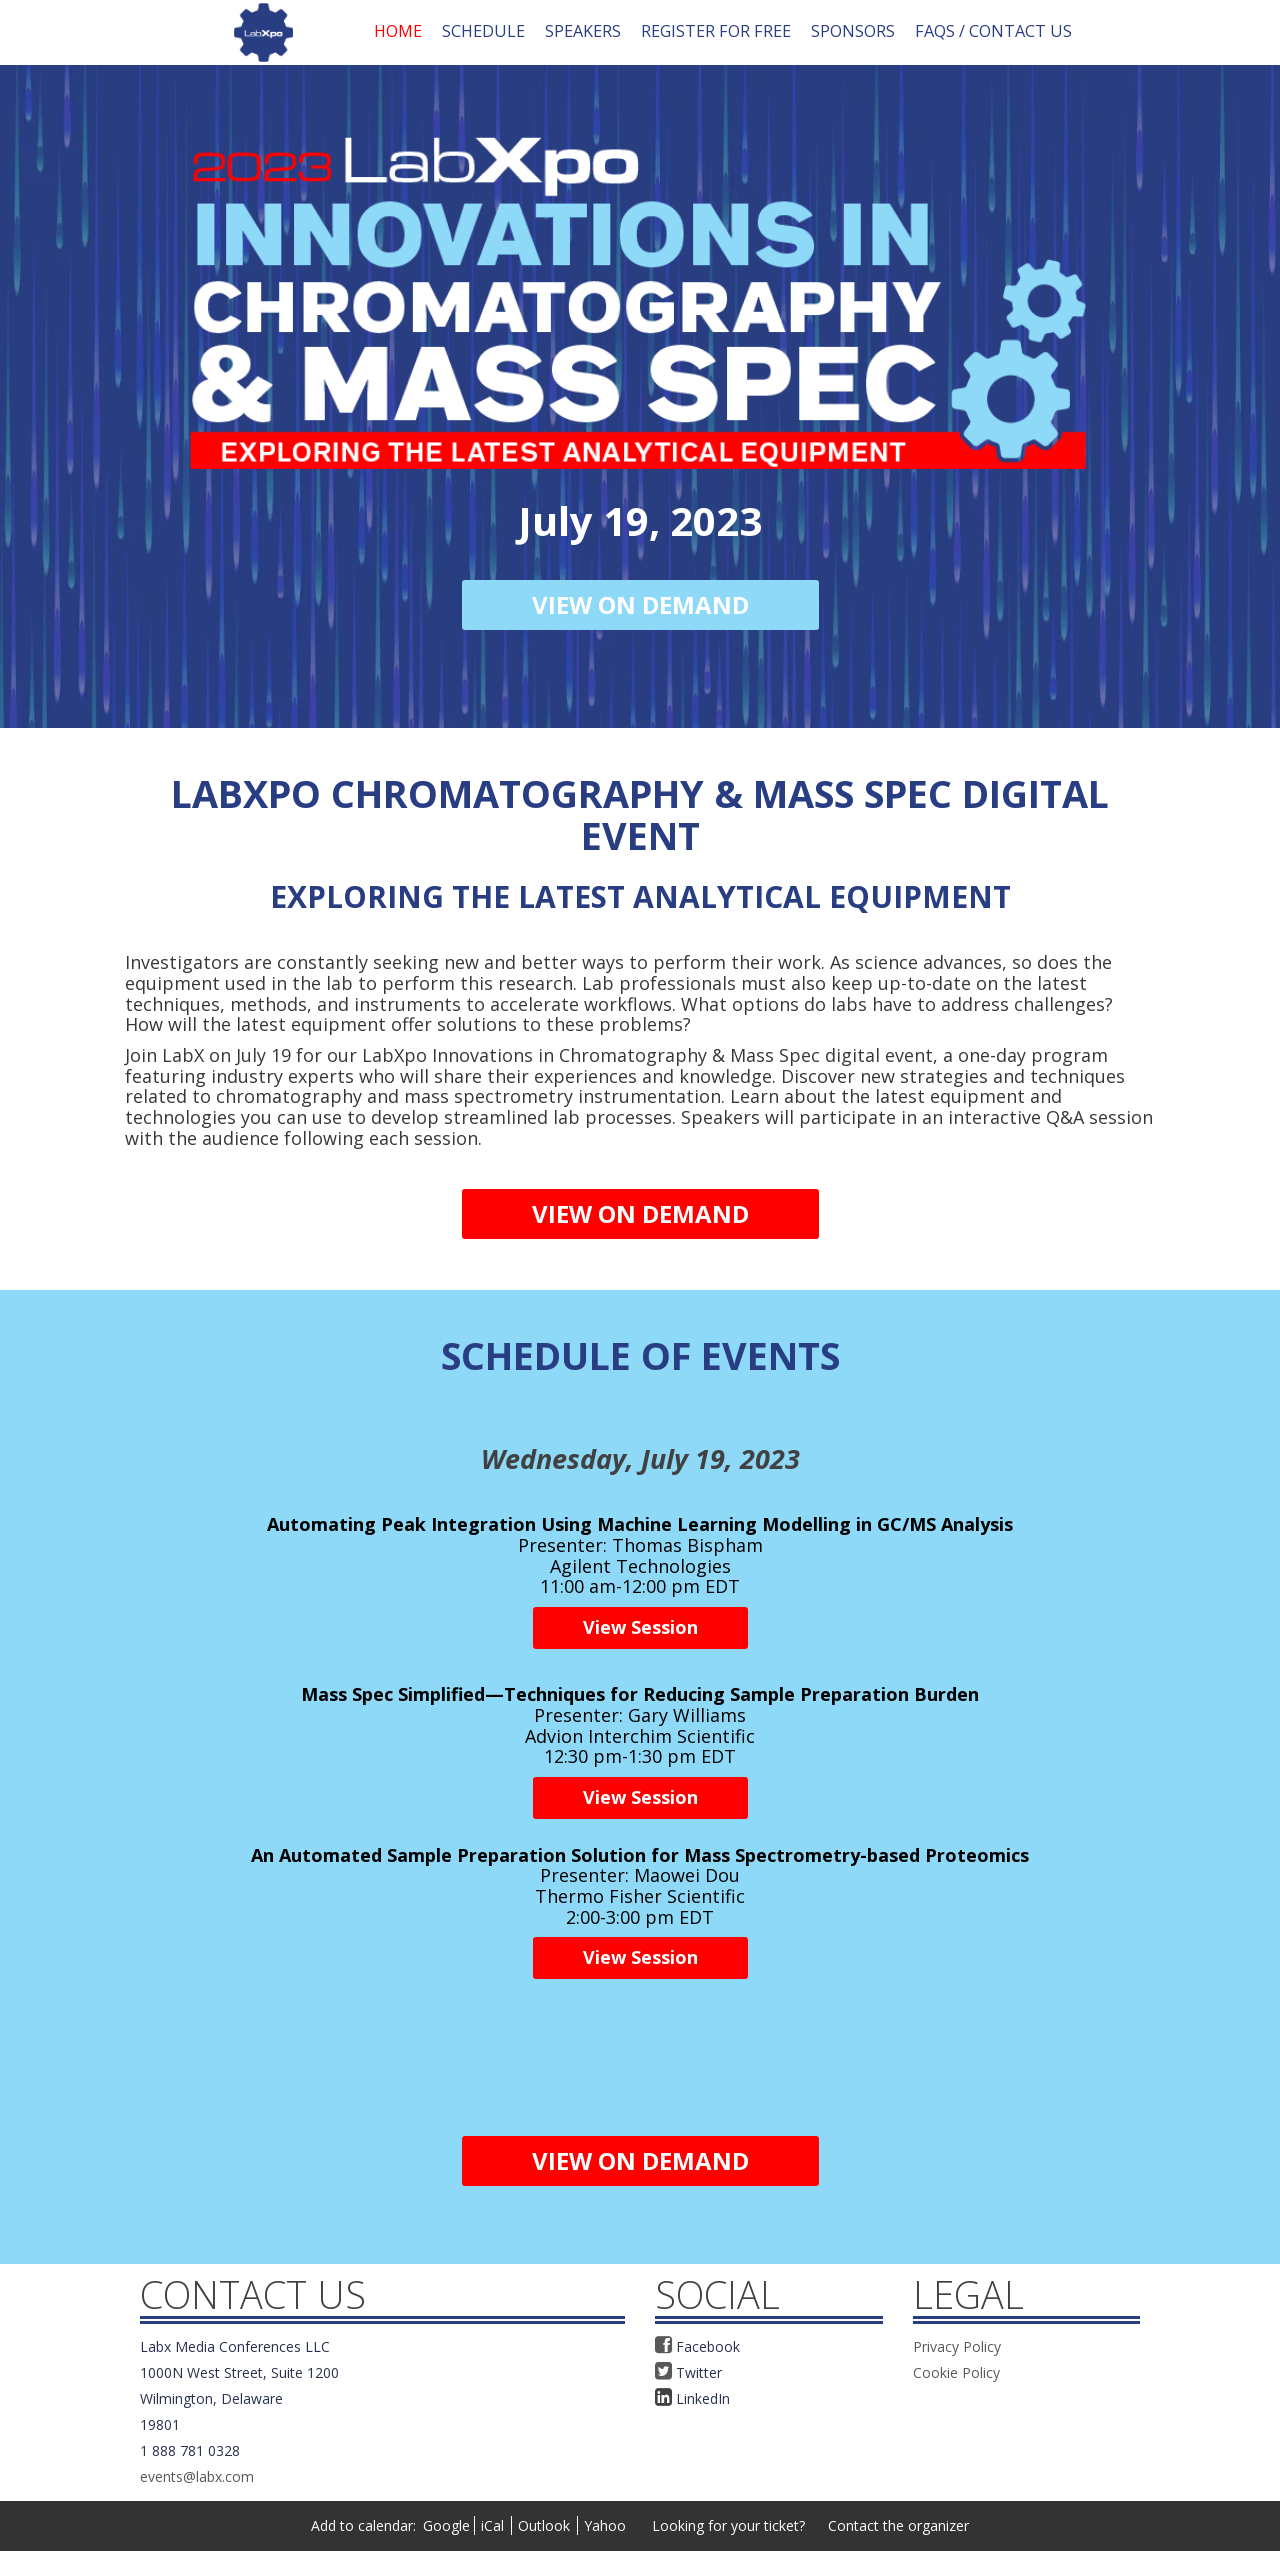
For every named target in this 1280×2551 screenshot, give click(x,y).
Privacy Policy (957, 2346)
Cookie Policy (956, 2372)
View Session (640, 1627)
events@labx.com (197, 2476)
